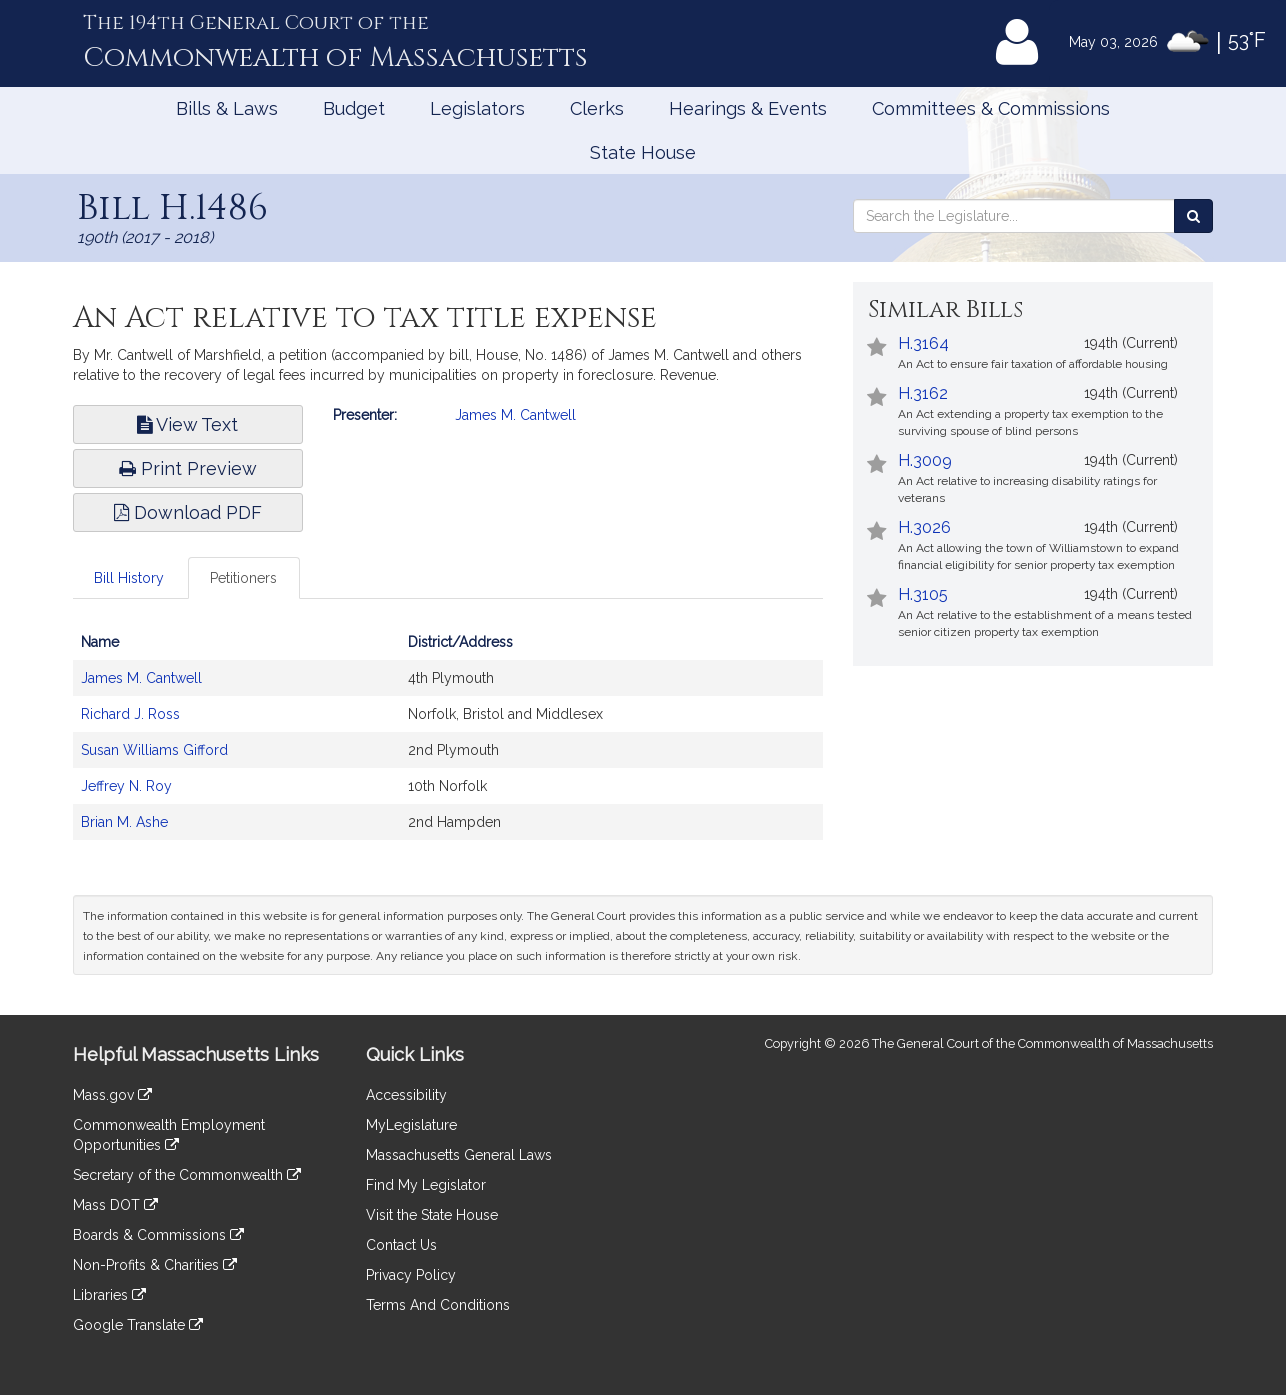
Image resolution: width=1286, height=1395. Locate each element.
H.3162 (923, 393)
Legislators (477, 108)
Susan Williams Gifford (154, 750)
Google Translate (138, 1325)
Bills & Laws (227, 108)
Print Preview (188, 468)
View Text (187, 424)
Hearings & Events (748, 108)
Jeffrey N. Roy (126, 786)
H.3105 (923, 594)
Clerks (597, 108)
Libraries (109, 1295)
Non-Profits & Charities (155, 1265)
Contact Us (401, 1245)
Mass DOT (115, 1205)
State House (643, 152)
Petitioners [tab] (243, 578)
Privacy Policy (411, 1275)
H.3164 (923, 343)
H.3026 (924, 527)
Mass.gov (112, 1095)
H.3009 (925, 460)
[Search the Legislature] (1193, 216)
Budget (354, 108)
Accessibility (406, 1095)
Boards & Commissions (158, 1235)
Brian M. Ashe (124, 822)
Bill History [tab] (129, 578)
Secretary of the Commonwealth (187, 1175)
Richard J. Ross (130, 714)
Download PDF (188, 512)
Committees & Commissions (991, 108)
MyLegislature (411, 1125)
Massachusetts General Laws (459, 1155)
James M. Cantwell (515, 415)
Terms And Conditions (438, 1305)
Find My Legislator (426, 1185)
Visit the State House (432, 1215)
